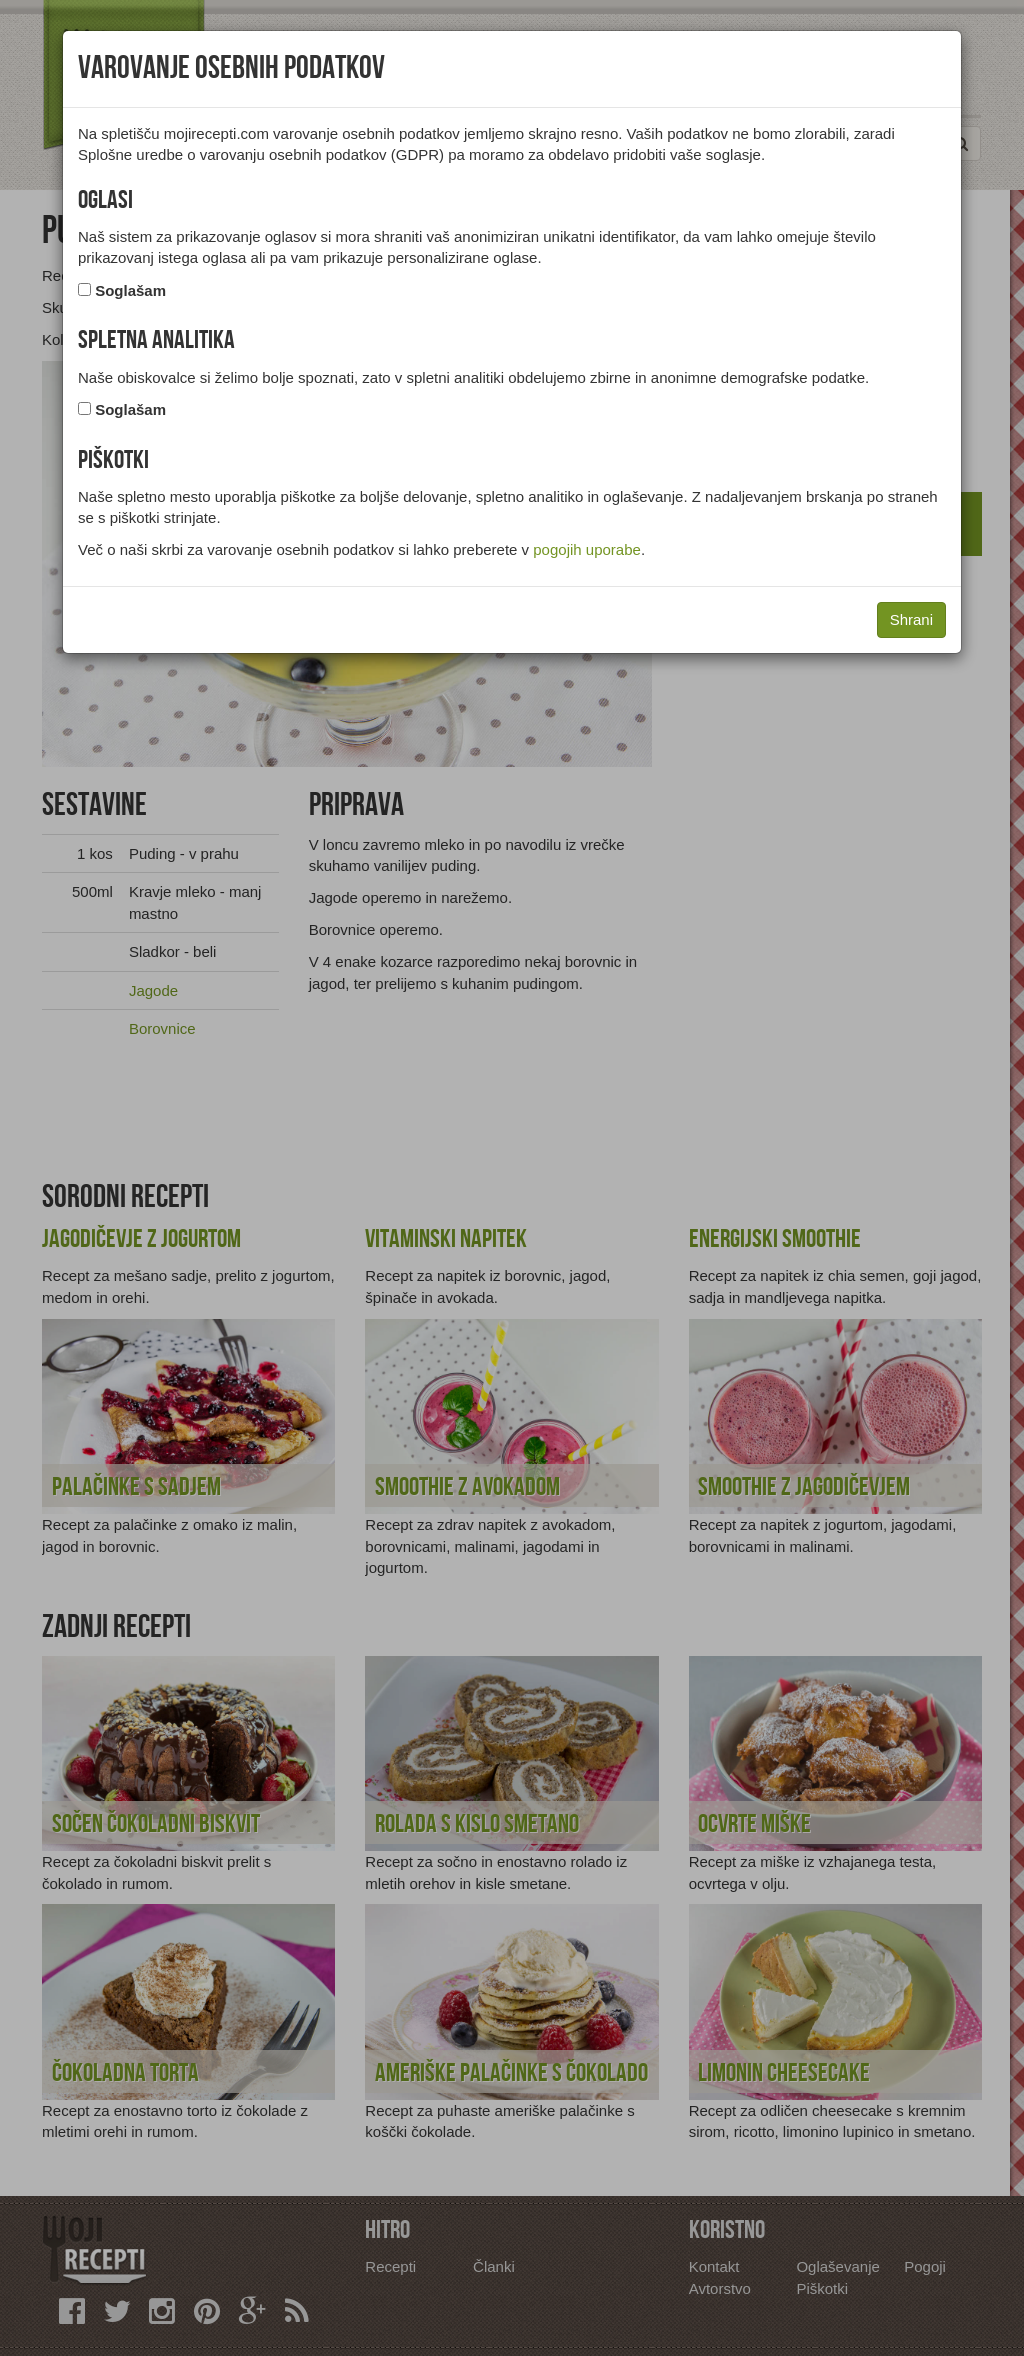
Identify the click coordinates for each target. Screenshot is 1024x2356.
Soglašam (130, 290)
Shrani (911, 619)
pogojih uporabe (587, 549)
